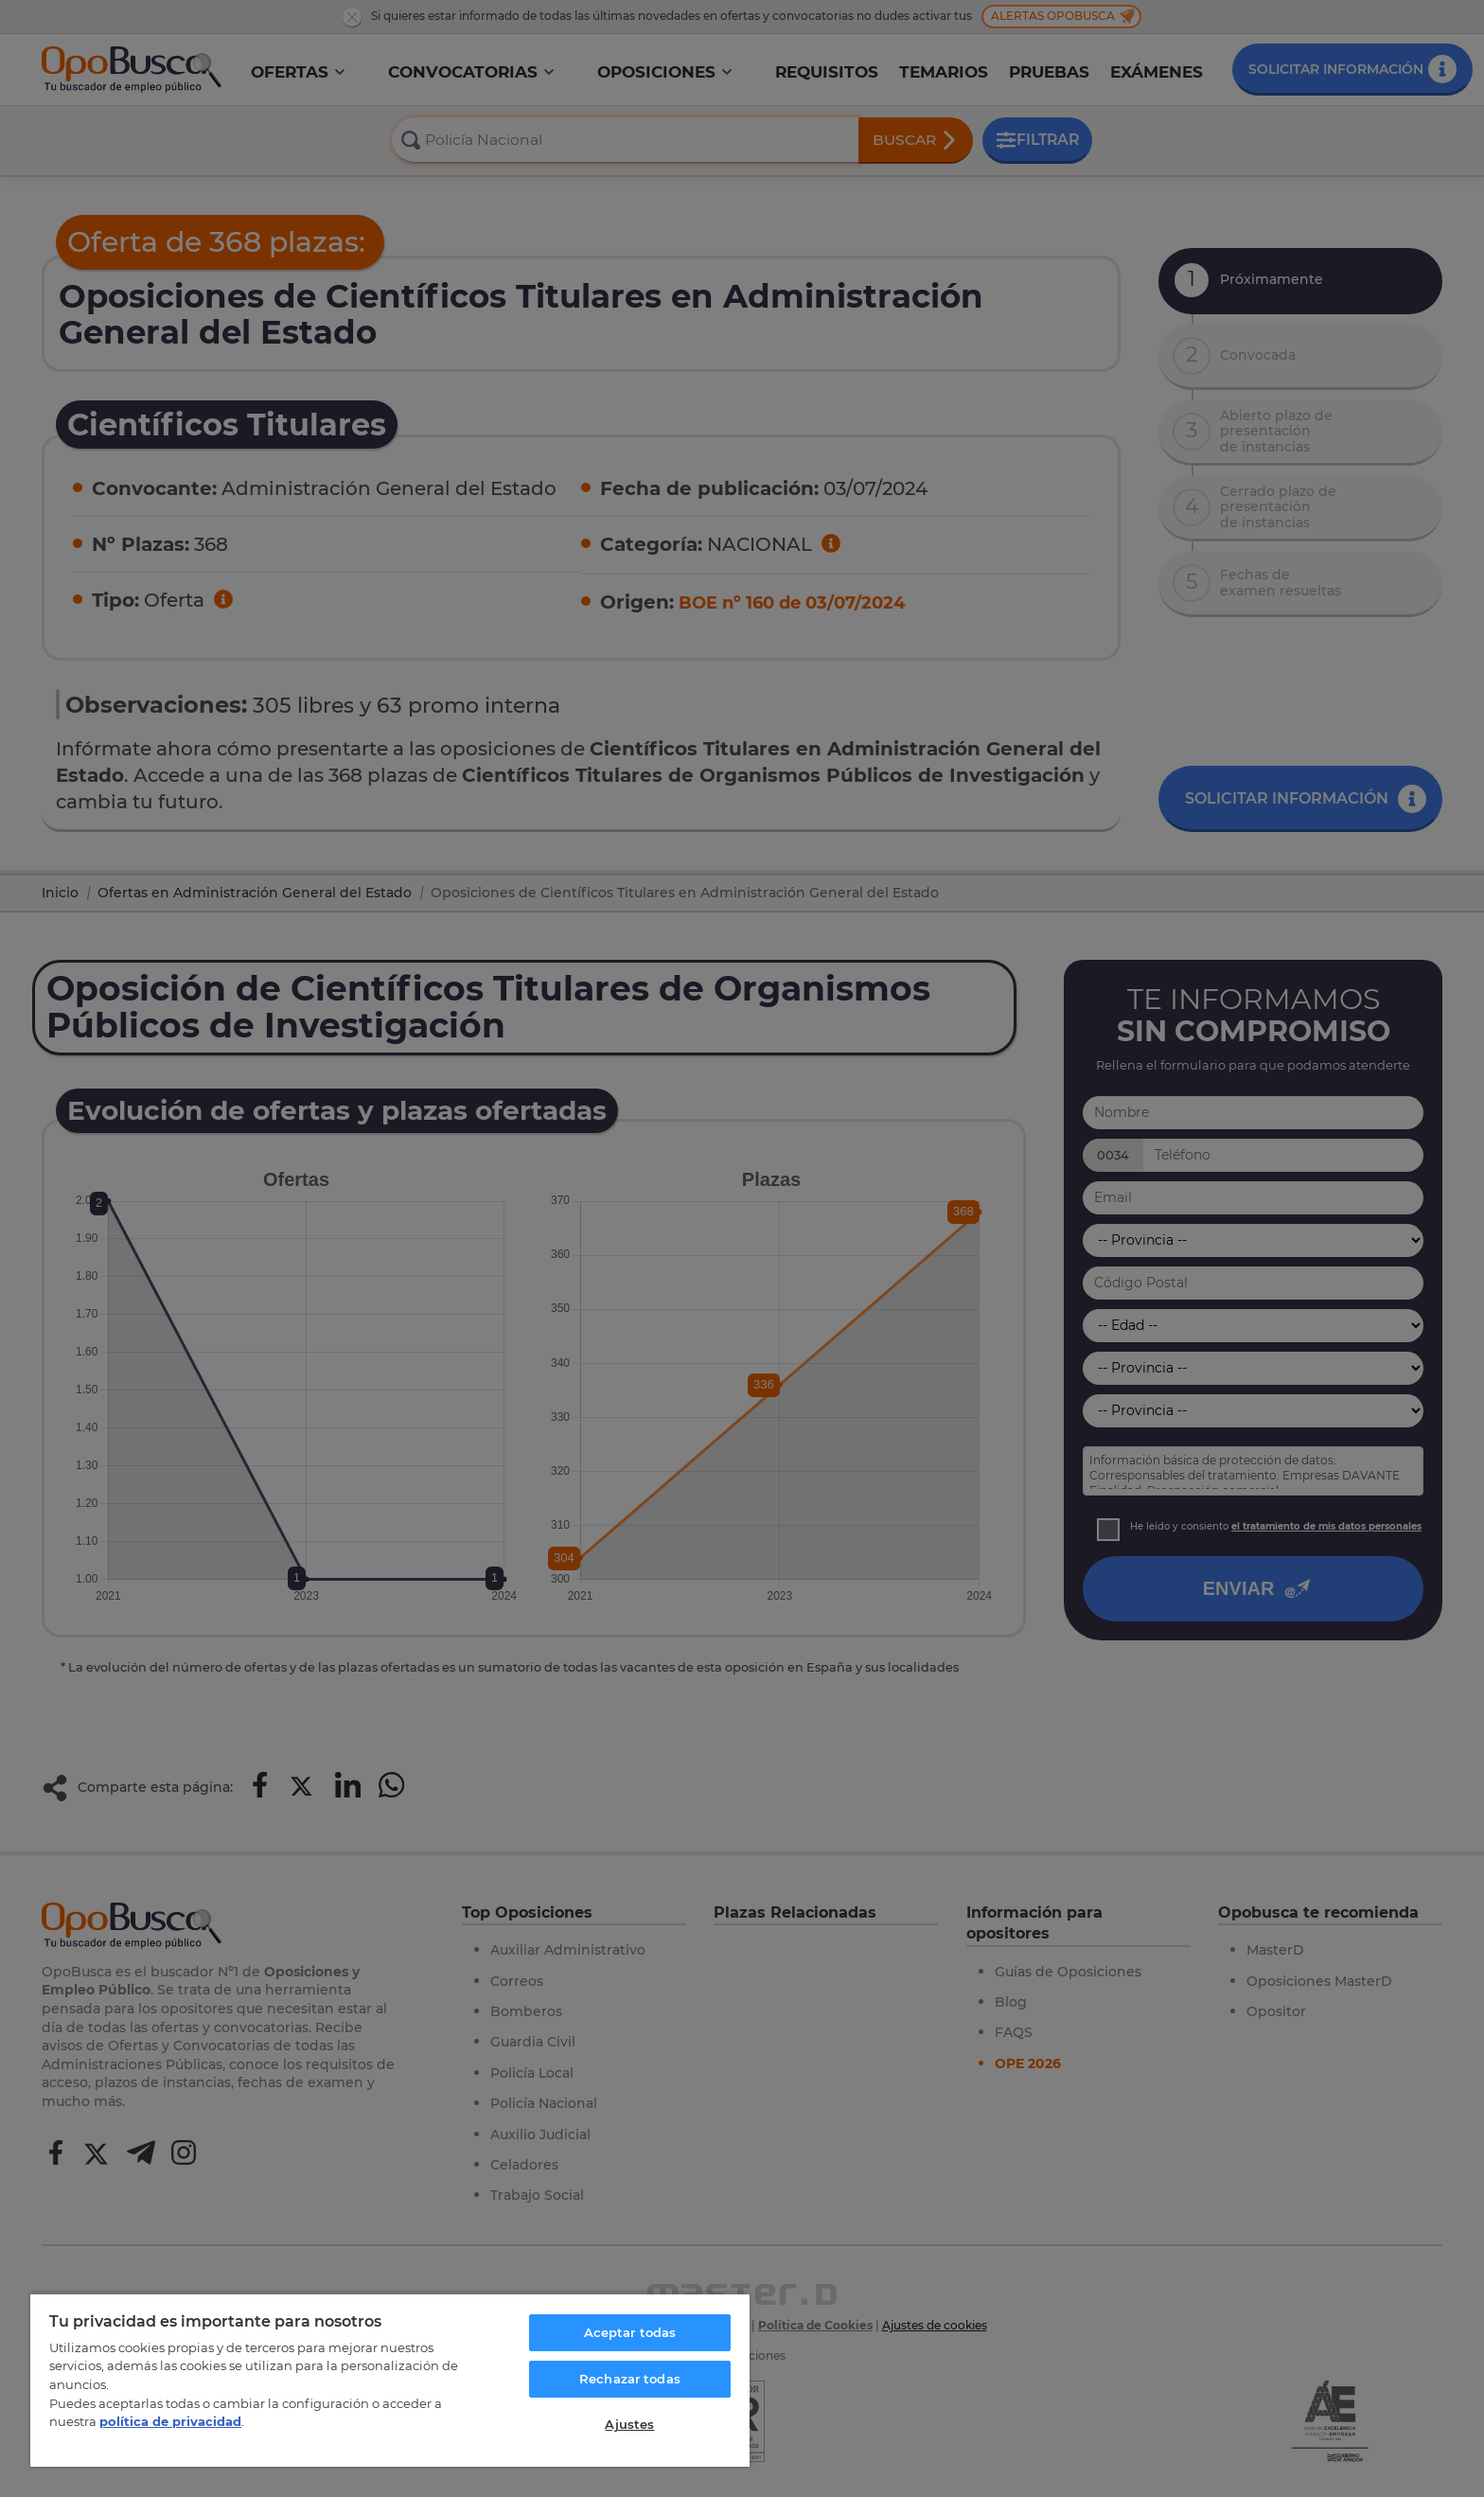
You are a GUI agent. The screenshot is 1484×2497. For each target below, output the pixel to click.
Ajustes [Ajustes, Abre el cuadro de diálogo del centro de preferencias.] (629, 2424)
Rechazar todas (629, 2378)
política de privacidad (170, 2421)
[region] (390, 2380)
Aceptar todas (630, 2332)
